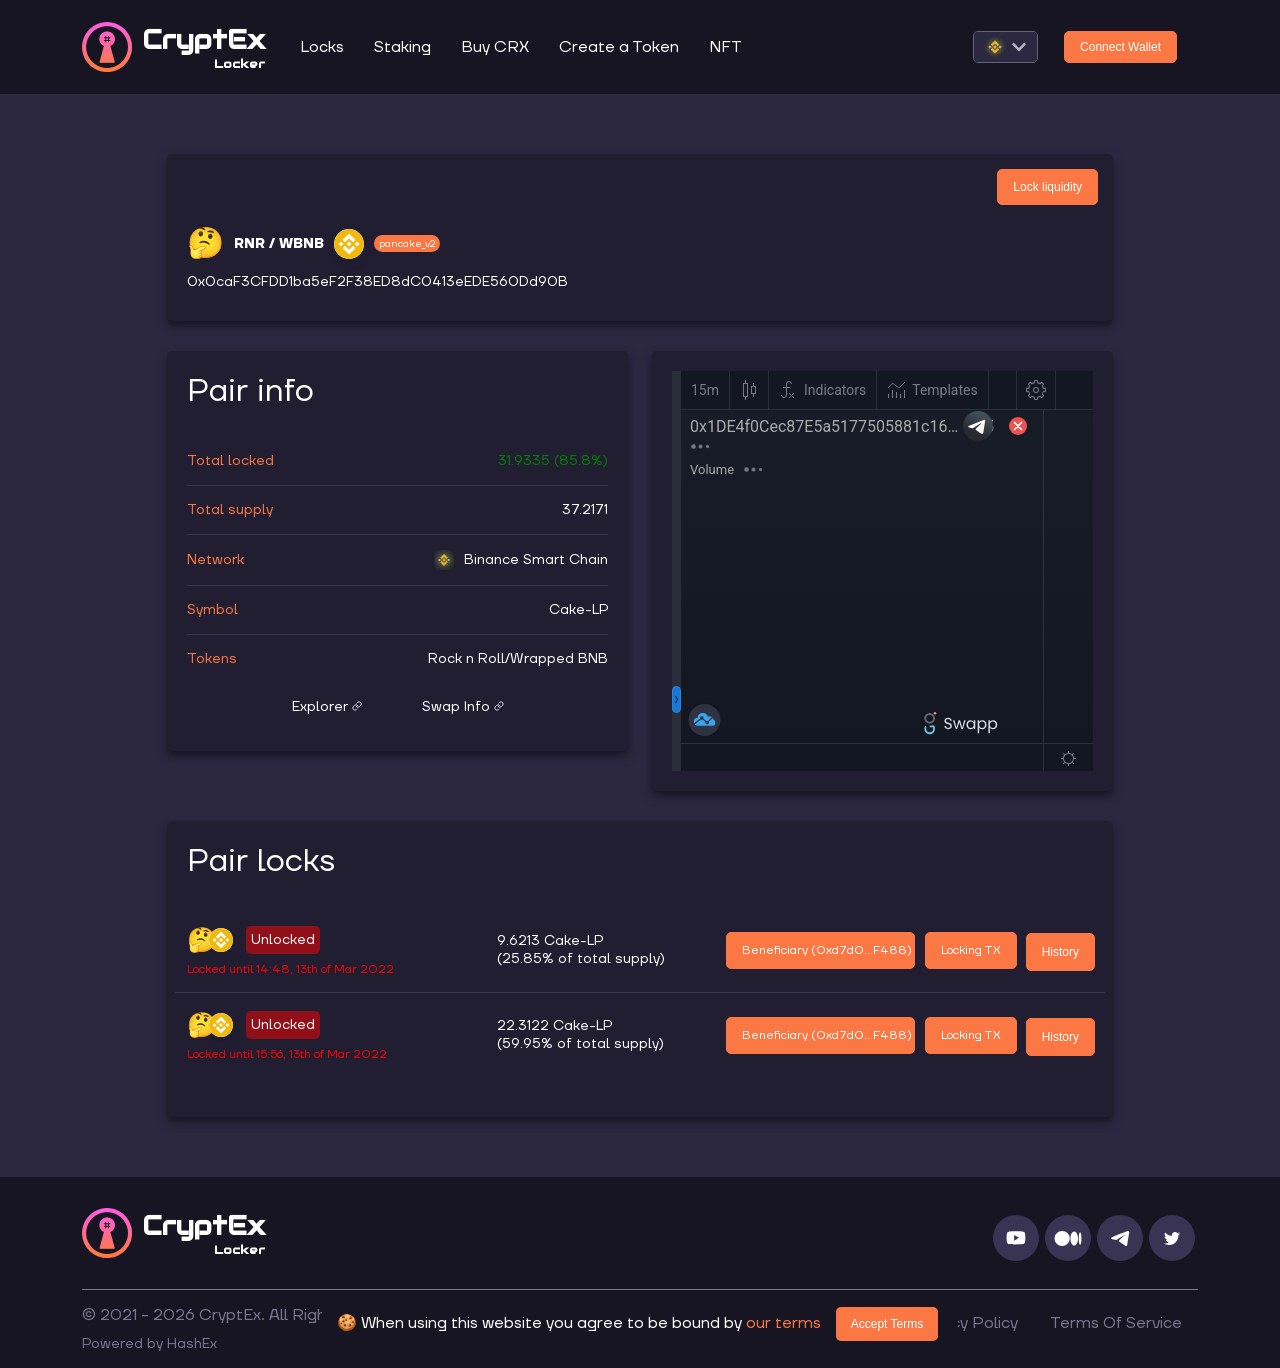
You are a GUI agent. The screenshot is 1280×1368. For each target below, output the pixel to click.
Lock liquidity (1047, 187)
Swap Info (463, 707)
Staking (402, 47)
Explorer (327, 707)
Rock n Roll (466, 659)
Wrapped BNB (559, 659)
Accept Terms (887, 1324)
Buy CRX (495, 47)
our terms (783, 1323)
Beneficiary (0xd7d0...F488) (827, 950)
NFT (725, 47)
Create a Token (619, 47)
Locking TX (971, 950)
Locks (322, 47)
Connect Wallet (1120, 47)
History (1060, 952)
